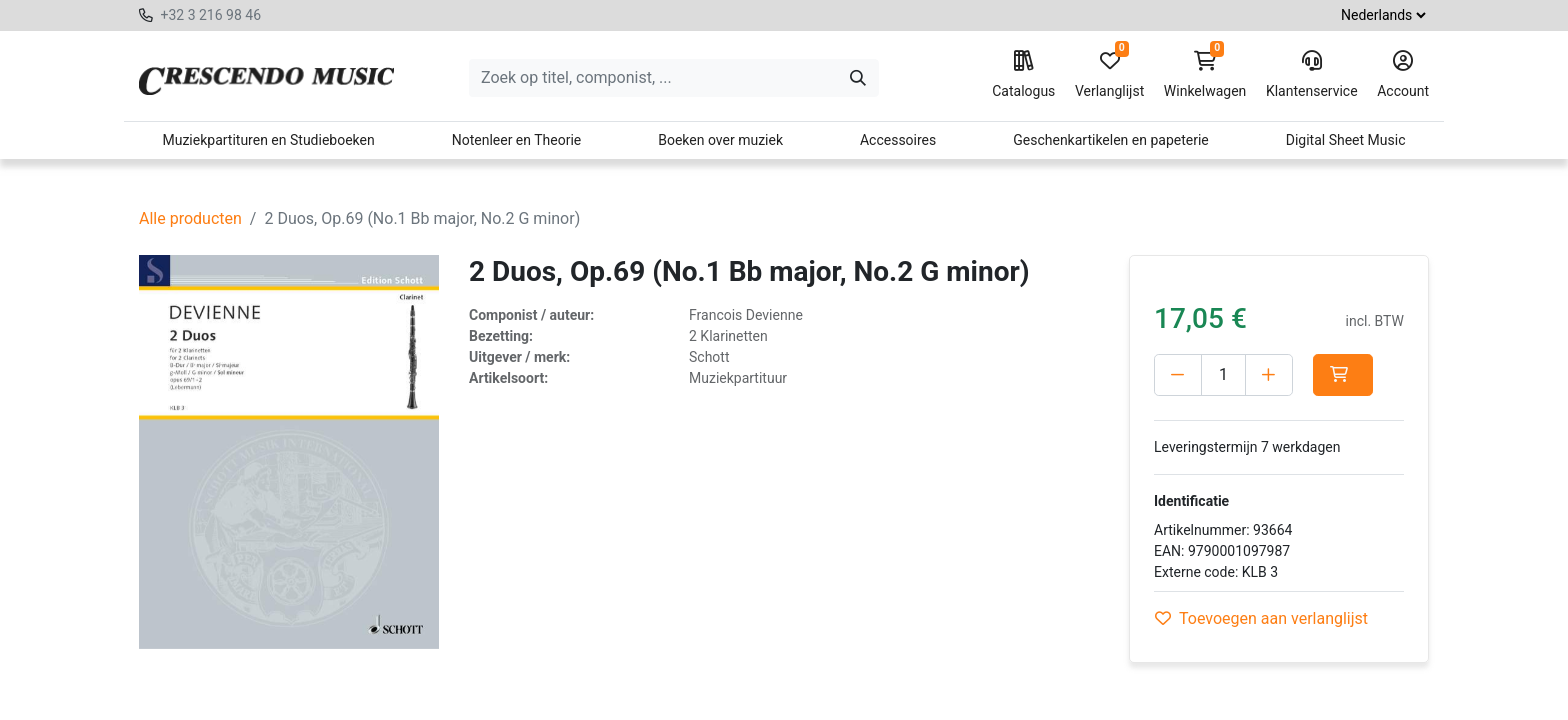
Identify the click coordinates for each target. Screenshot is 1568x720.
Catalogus (1023, 75)
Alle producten (190, 218)
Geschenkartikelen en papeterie (1111, 140)
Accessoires (898, 140)
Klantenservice (1312, 75)
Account (1403, 75)
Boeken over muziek (720, 140)
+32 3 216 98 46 (210, 15)
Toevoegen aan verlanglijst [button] (1261, 618)
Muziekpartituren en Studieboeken (268, 140)
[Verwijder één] (1178, 375)
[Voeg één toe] (1269, 375)
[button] (1343, 375)
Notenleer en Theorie (517, 140)
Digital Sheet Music (1346, 140)
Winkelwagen (1205, 75)
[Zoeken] (858, 78)
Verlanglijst (1109, 75)
